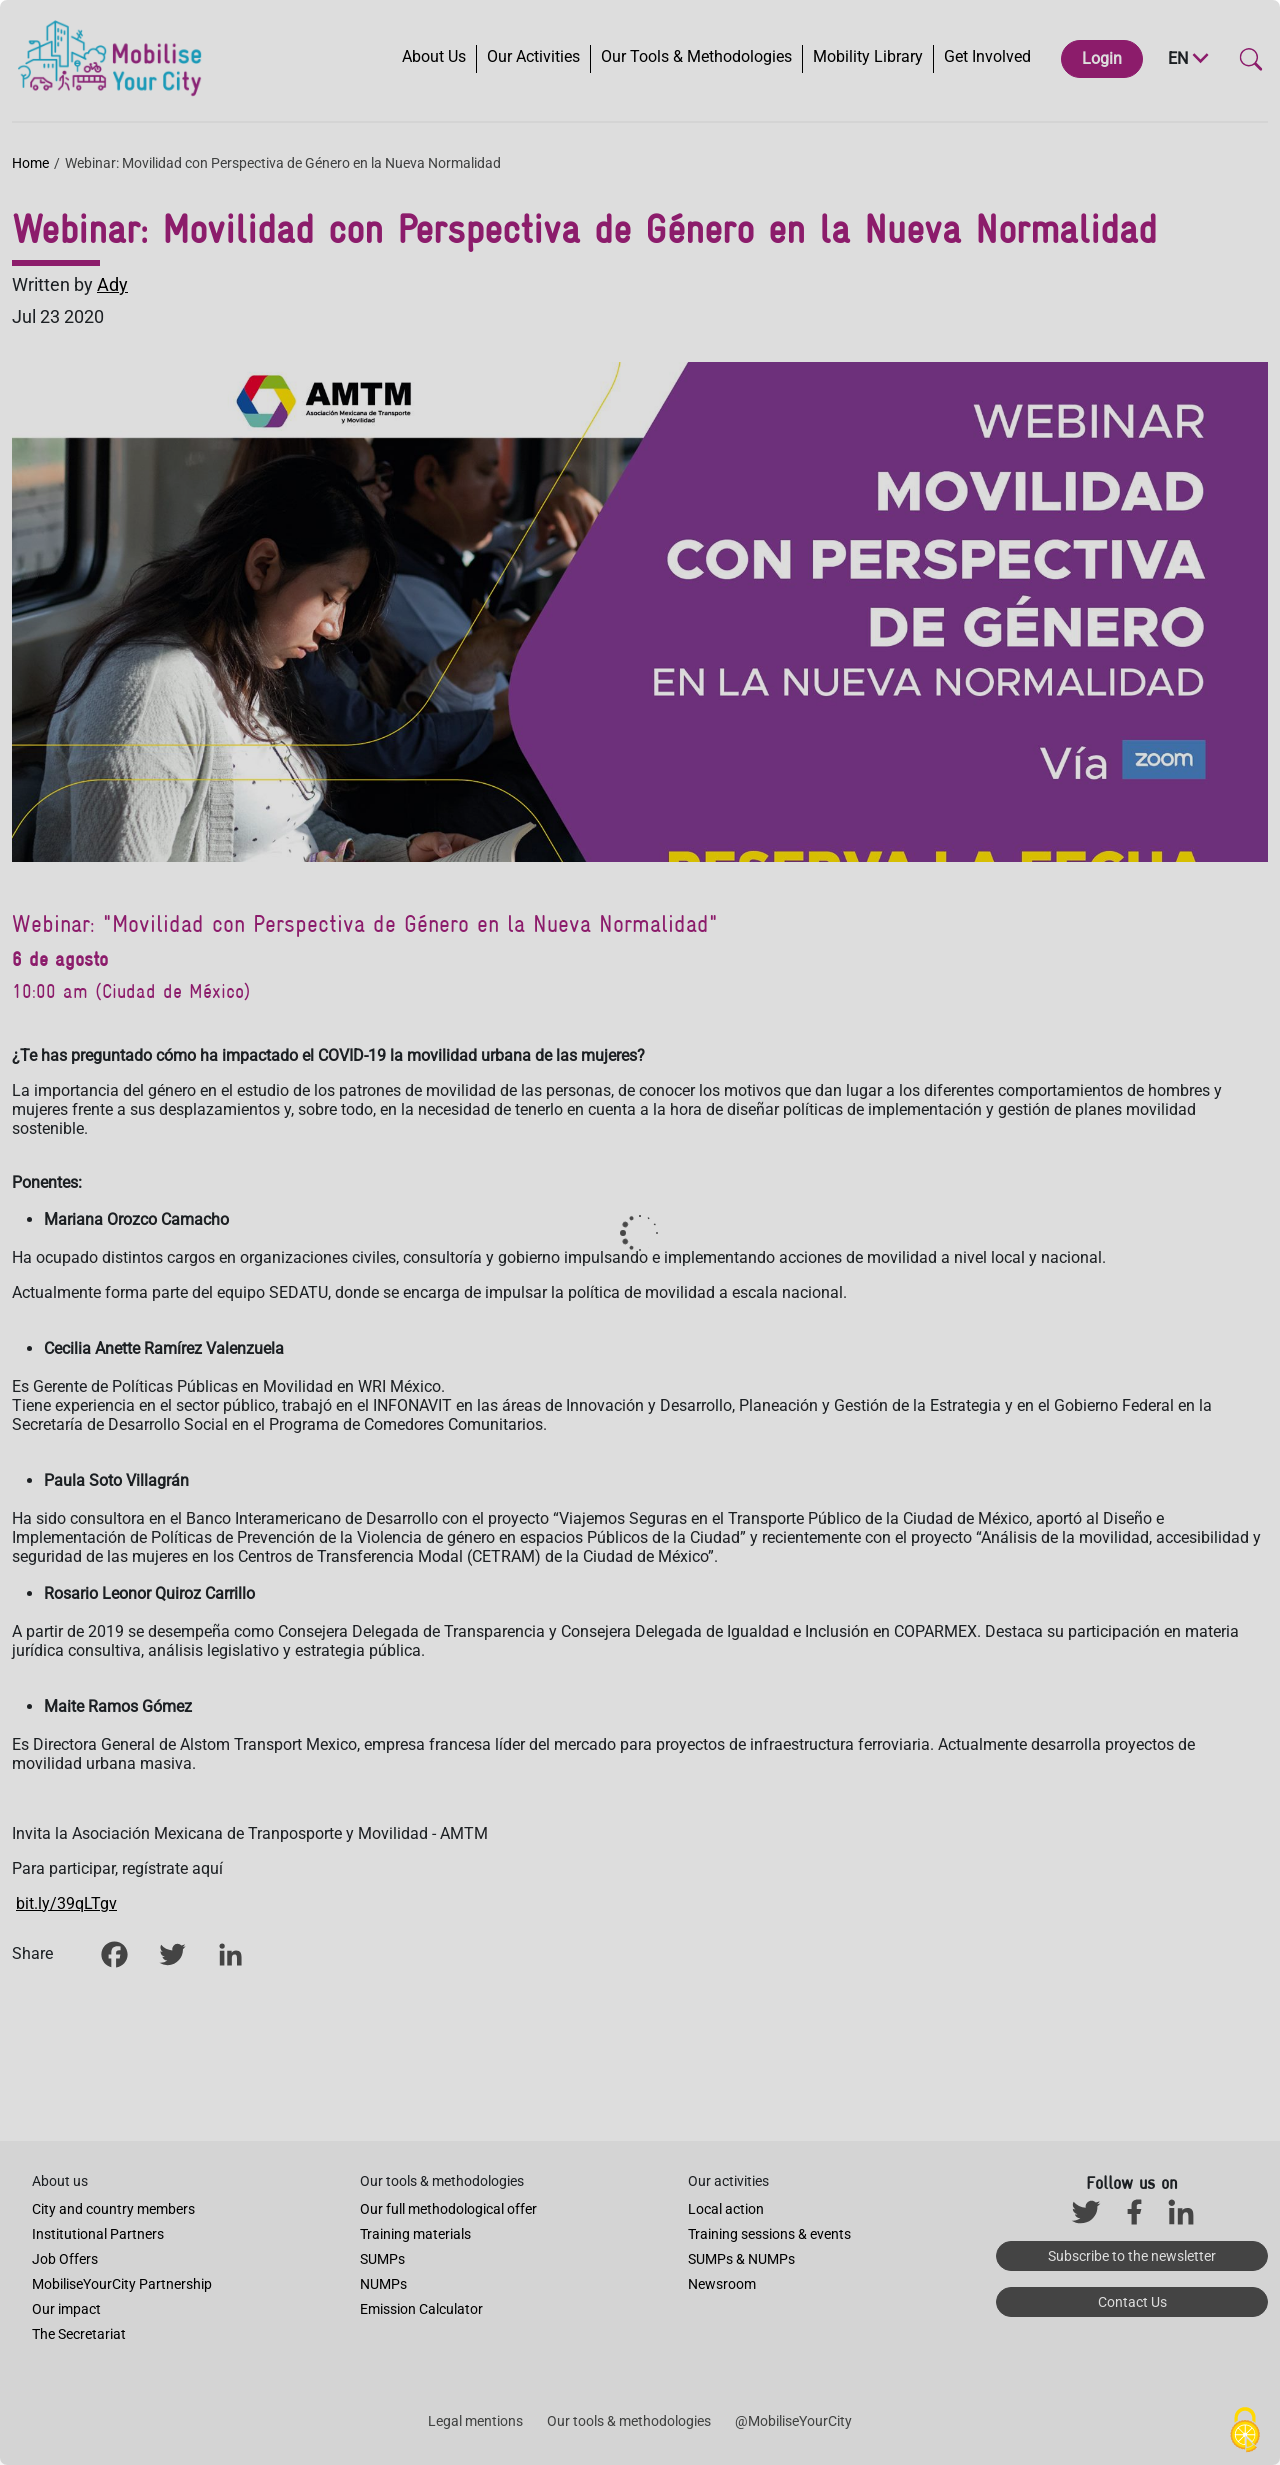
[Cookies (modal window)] (1245, 2431)
